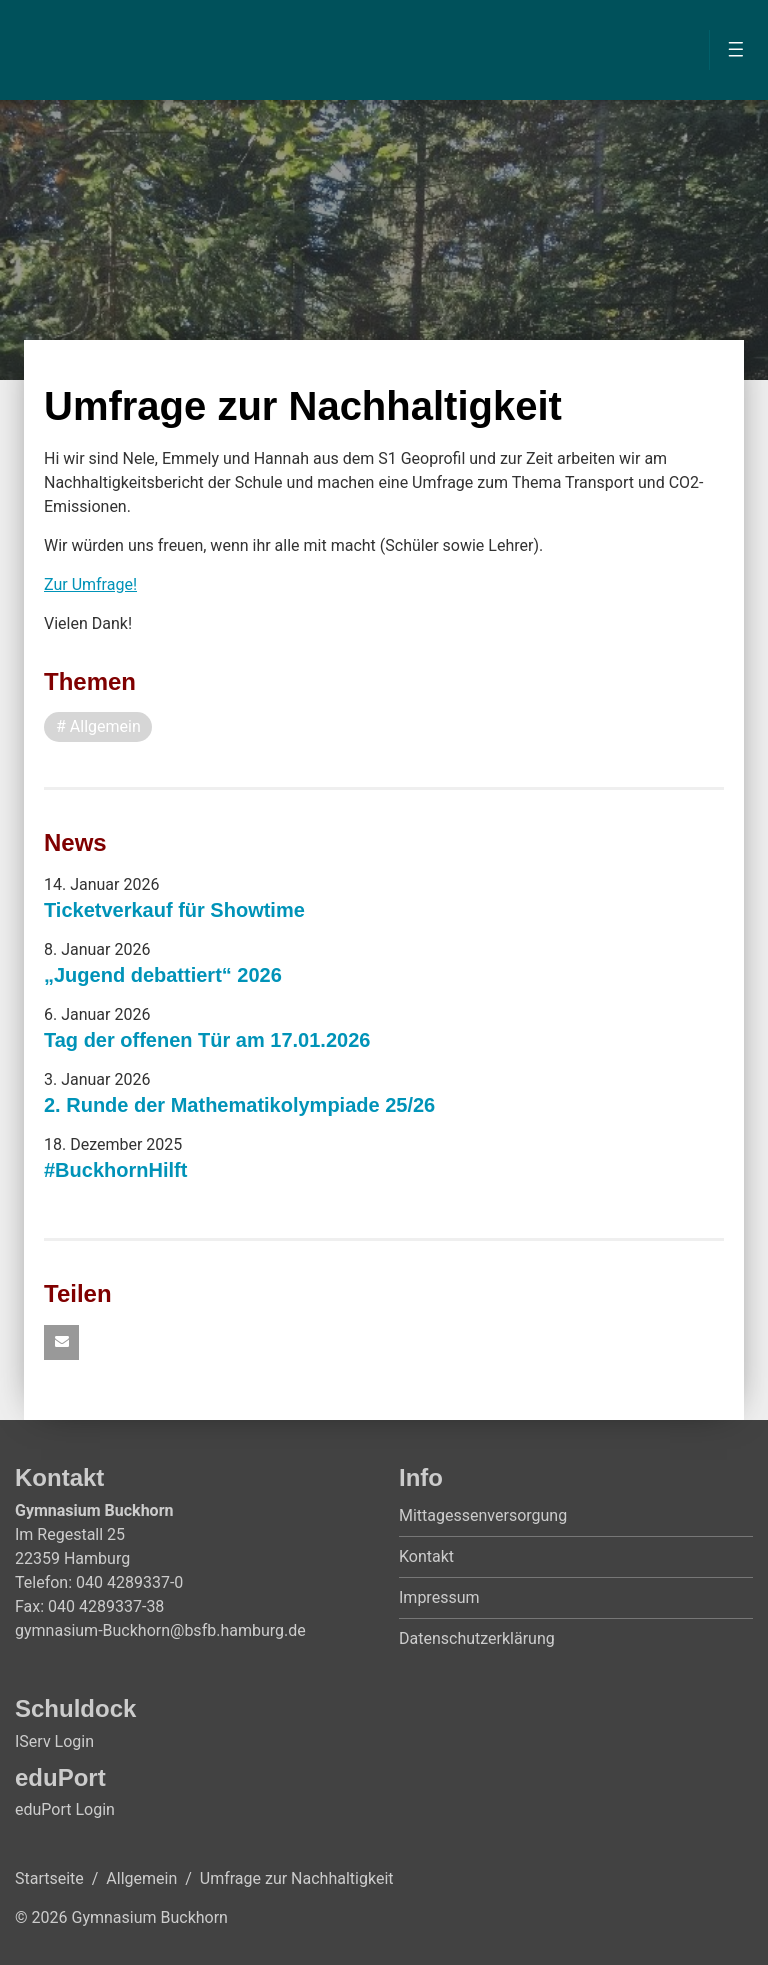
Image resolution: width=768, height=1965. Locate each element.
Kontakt (426, 1556)
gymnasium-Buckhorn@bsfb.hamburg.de (160, 1630)
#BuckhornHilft (115, 1170)
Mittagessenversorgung (483, 1515)
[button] (61, 1342)
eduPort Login (65, 1809)
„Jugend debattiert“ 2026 (163, 975)
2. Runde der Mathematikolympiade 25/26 (239, 1105)
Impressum (439, 1597)
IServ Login (54, 1741)
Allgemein (141, 1878)
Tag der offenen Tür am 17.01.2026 (207, 1040)
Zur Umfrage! (90, 584)
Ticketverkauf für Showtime (174, 910)
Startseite (49, 1878)
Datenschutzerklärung (477, 1638)
